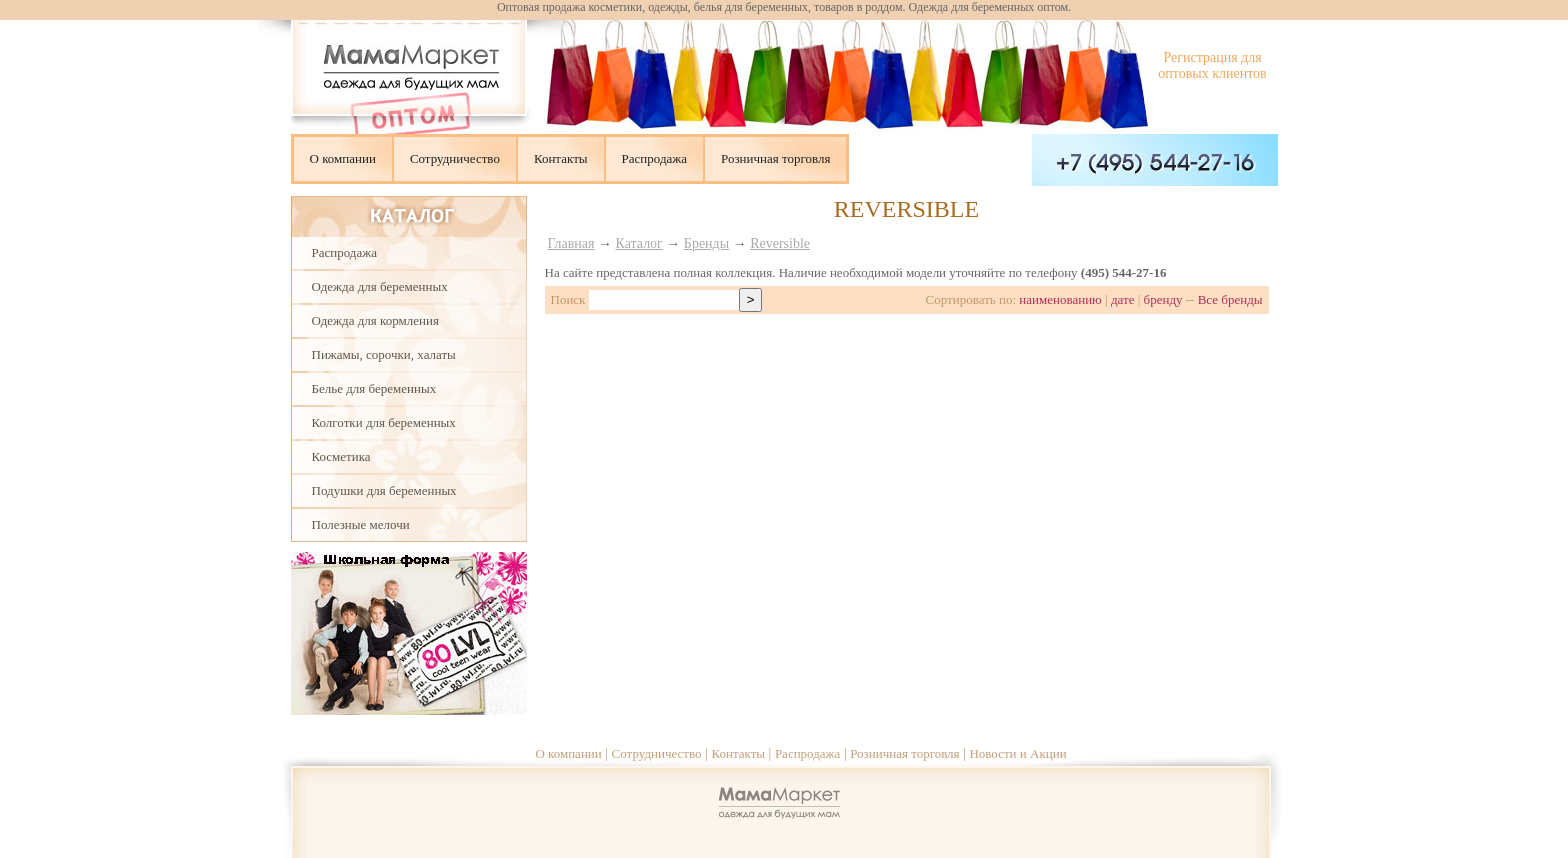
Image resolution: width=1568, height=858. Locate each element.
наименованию (1060, 299)
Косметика (341, 456)
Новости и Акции (1017, 753)
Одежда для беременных (380, 286)
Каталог (639, 243)
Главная (571, 243)
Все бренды (1230, 299)
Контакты (561, 158)
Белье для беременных (374, 388)
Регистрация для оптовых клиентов (1212, 65)
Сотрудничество (455, 158)
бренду (1163, 299)
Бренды (706, 243)
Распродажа (655, 158)
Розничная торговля (775, 158)
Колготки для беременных (384, 422)
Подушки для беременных (384, 490)
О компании (343, 158)
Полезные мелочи (361, 524)
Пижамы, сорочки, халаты (384, 354)
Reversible (780, 243)
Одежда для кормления (375, 320)
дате (1123, 299)
